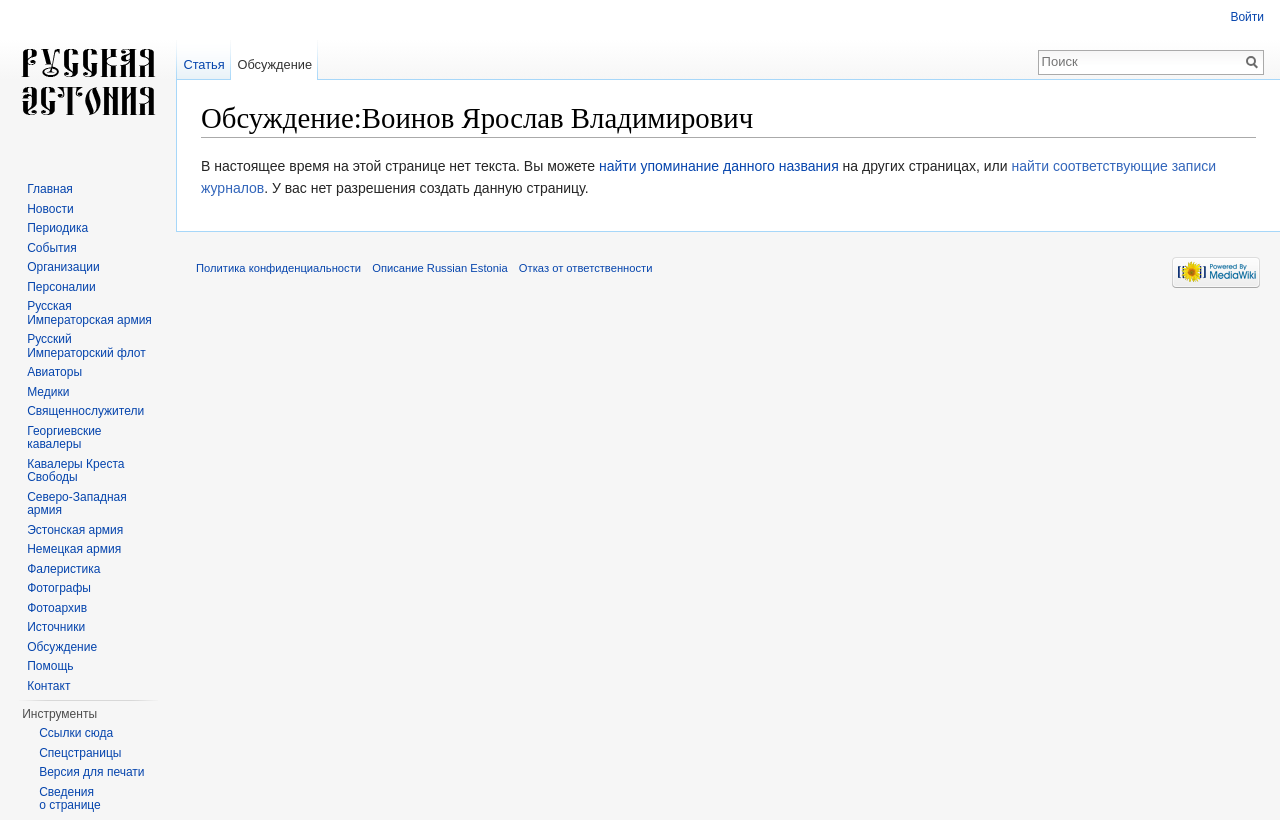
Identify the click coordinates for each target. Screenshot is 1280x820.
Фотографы (59, 588)
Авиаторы (54, 372)
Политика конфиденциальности (278, 268)
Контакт (48, 686)
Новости (50, 209)
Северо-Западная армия (77, 504)
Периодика (57, 228)
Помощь (50, 666)
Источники (56, 627)
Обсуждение (274, 64)
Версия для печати (91, 772)
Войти (1247, 17)
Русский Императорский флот (86, 346)
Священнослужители (85, 411)
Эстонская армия (75, 530)
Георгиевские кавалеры (64, 438)
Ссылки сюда (76, 733)
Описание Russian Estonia (439, 268)
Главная (50, 189)
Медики (48, 392)
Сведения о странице (70, 799)
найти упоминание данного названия (719, 166)
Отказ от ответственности (586, 268)
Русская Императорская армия (89, 313)
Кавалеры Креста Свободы (75, 471)
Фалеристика (63, 569)
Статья (203, 64)
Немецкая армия (74, 549)
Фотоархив (57, 608)
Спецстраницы (80, 753)
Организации (63, 267)
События (52, 248)
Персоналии (61, 287)
